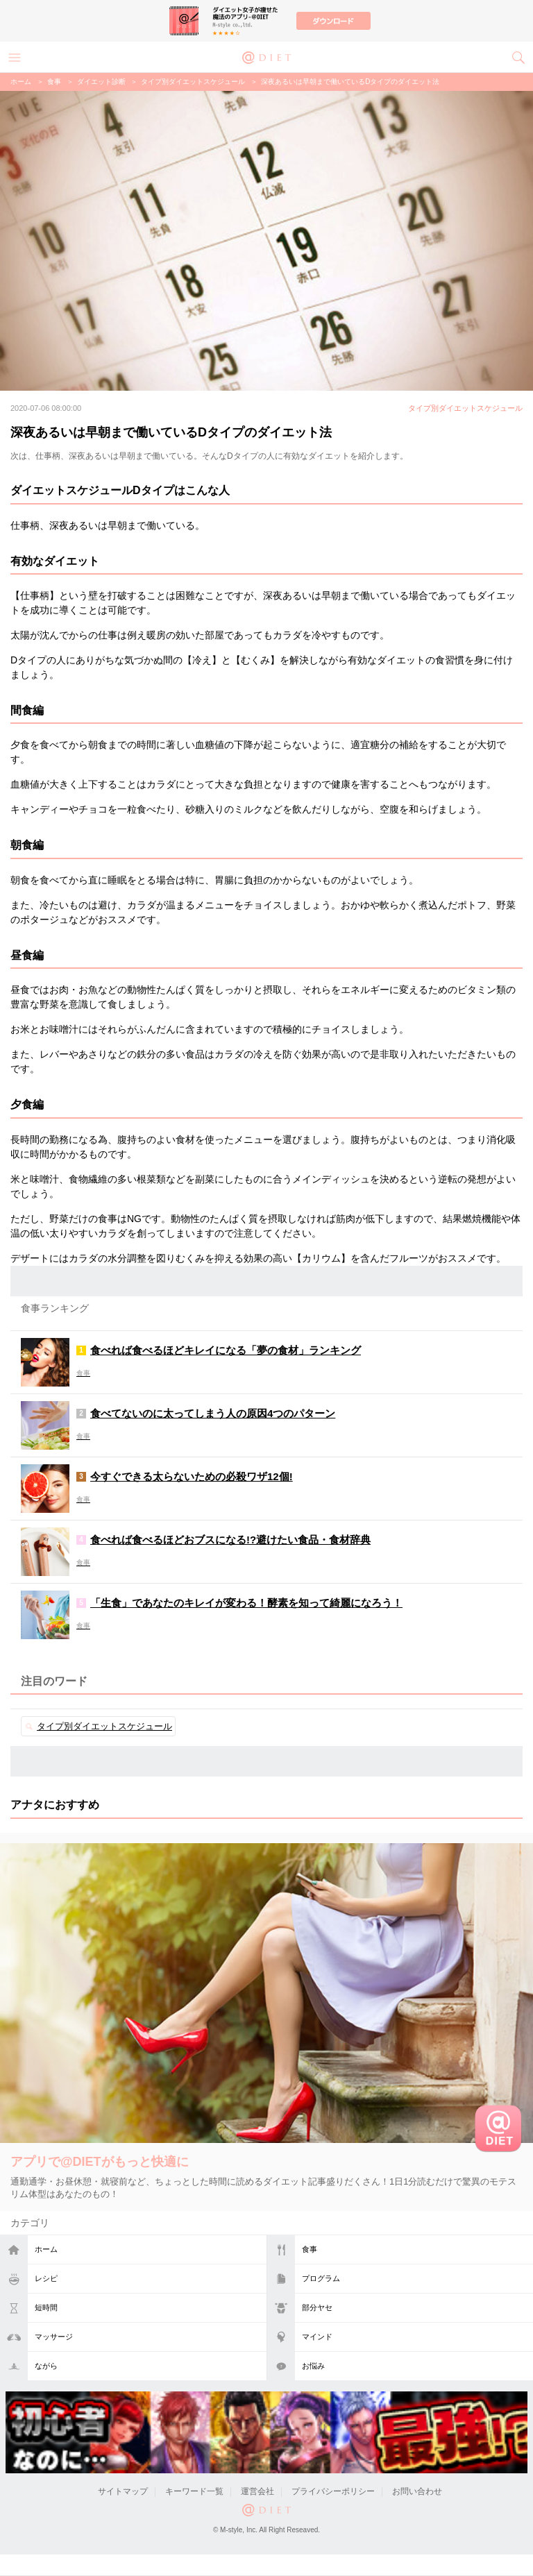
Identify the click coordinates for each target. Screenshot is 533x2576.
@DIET (266, 56)
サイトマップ (123, 2491)
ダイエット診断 (101, 81)
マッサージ (54, 2336)
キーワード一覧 (194, 2491)
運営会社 (257, 2491)
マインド (317, 2336)
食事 (309, 2249)
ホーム (46, 2249)
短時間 (46, 2307)
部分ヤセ (317, 2307)
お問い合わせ (417, 2491)
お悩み (313, 2366)
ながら (46, 2366)
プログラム (321, 2278)
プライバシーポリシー (333, 2491)
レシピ (46, 2278)
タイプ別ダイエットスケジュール (193, 81)
